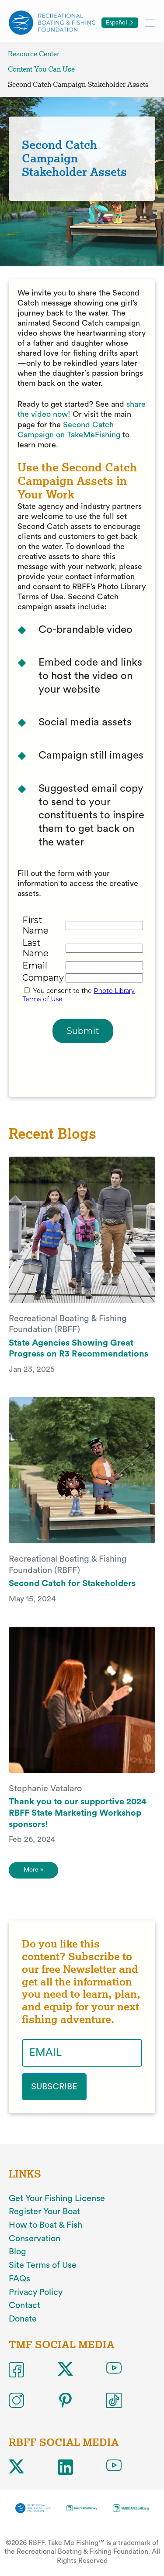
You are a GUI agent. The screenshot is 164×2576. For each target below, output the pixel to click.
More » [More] (33, 1870)
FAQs (19, 2278)
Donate (23, 2319)
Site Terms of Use (43, 2265)
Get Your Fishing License (57, 2198)
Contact (24, 2305)
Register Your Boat (44, 2211)
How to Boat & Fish (45, 2225)
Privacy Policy (36, 2292)
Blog (17, 2251)
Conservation (34, 2238)
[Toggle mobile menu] (150, 22)
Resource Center (33, 54)
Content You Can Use (41, 69)
